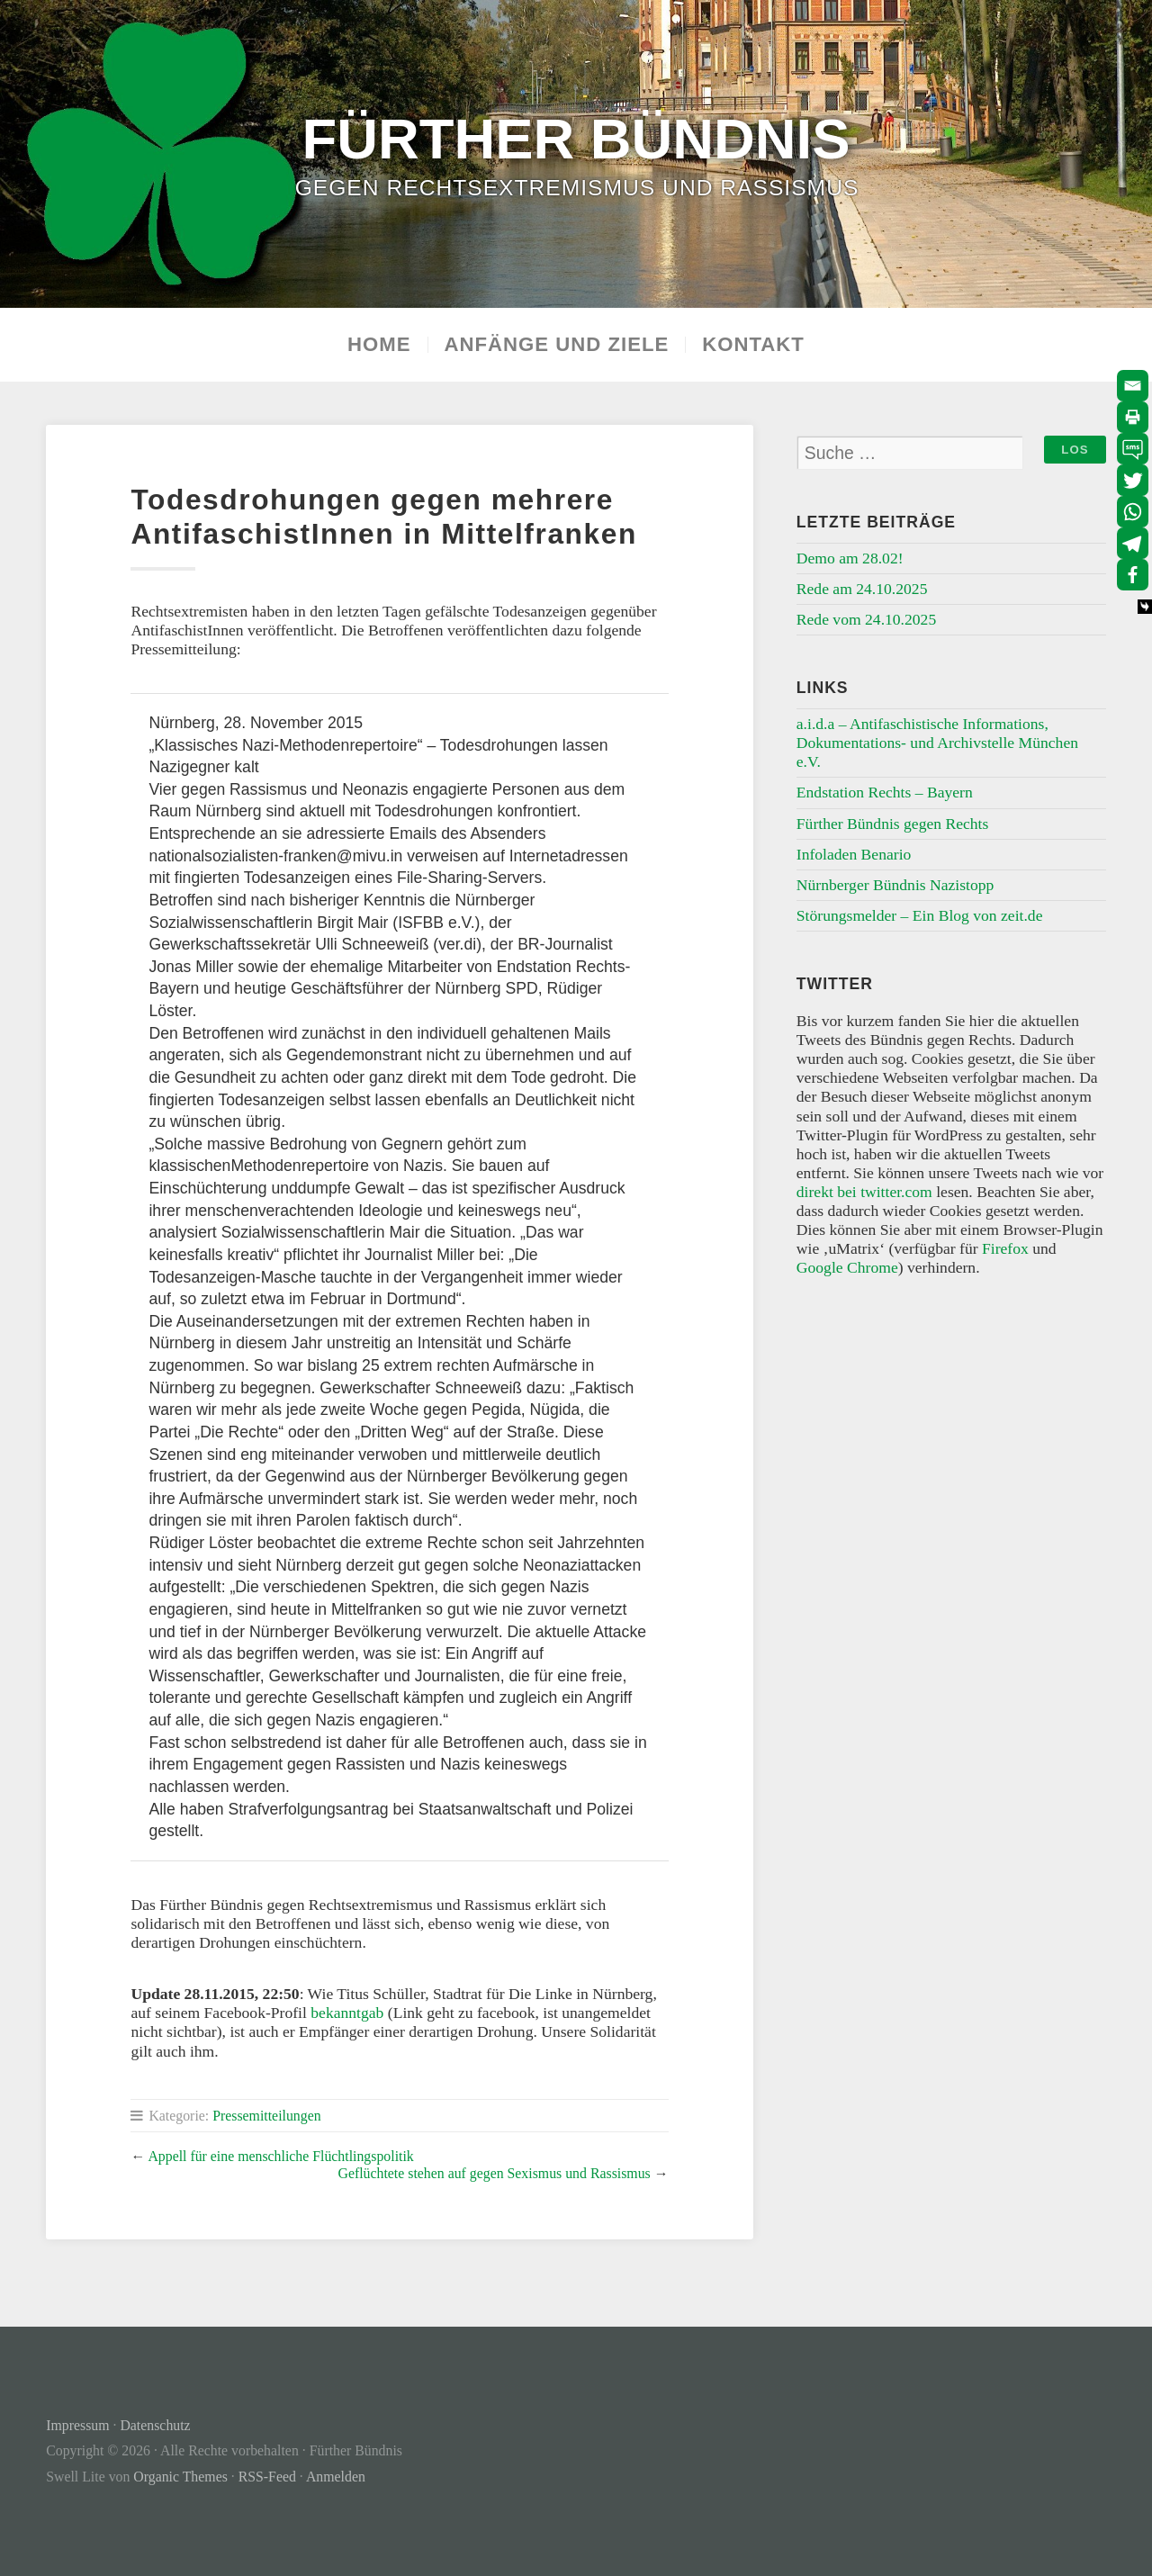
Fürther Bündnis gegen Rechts (892, 824)
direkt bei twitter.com (864, 1192)
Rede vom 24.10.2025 (866, 619)
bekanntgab (346, 2013)
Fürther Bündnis (576, 137)
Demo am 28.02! (850, 558)
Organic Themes (180, 2476)
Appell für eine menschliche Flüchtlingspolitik (280, 2156)
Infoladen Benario (854, 854)
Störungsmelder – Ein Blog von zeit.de (919, 915)
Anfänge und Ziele (557, 345)
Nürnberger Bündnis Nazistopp (895, 885)
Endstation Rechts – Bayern (884, 792)
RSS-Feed (267, 2476)
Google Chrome (847, 1267)
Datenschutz (155, 2425)
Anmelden (335, 2476)
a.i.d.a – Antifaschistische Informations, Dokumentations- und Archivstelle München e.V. (937, 742)
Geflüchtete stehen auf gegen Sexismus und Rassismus (494, 2173)
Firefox (1005, 1248)
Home (378, 345)
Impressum (77, 2425)
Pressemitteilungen (266, 2115)
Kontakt (753, 345)
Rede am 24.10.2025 (862, 589)
